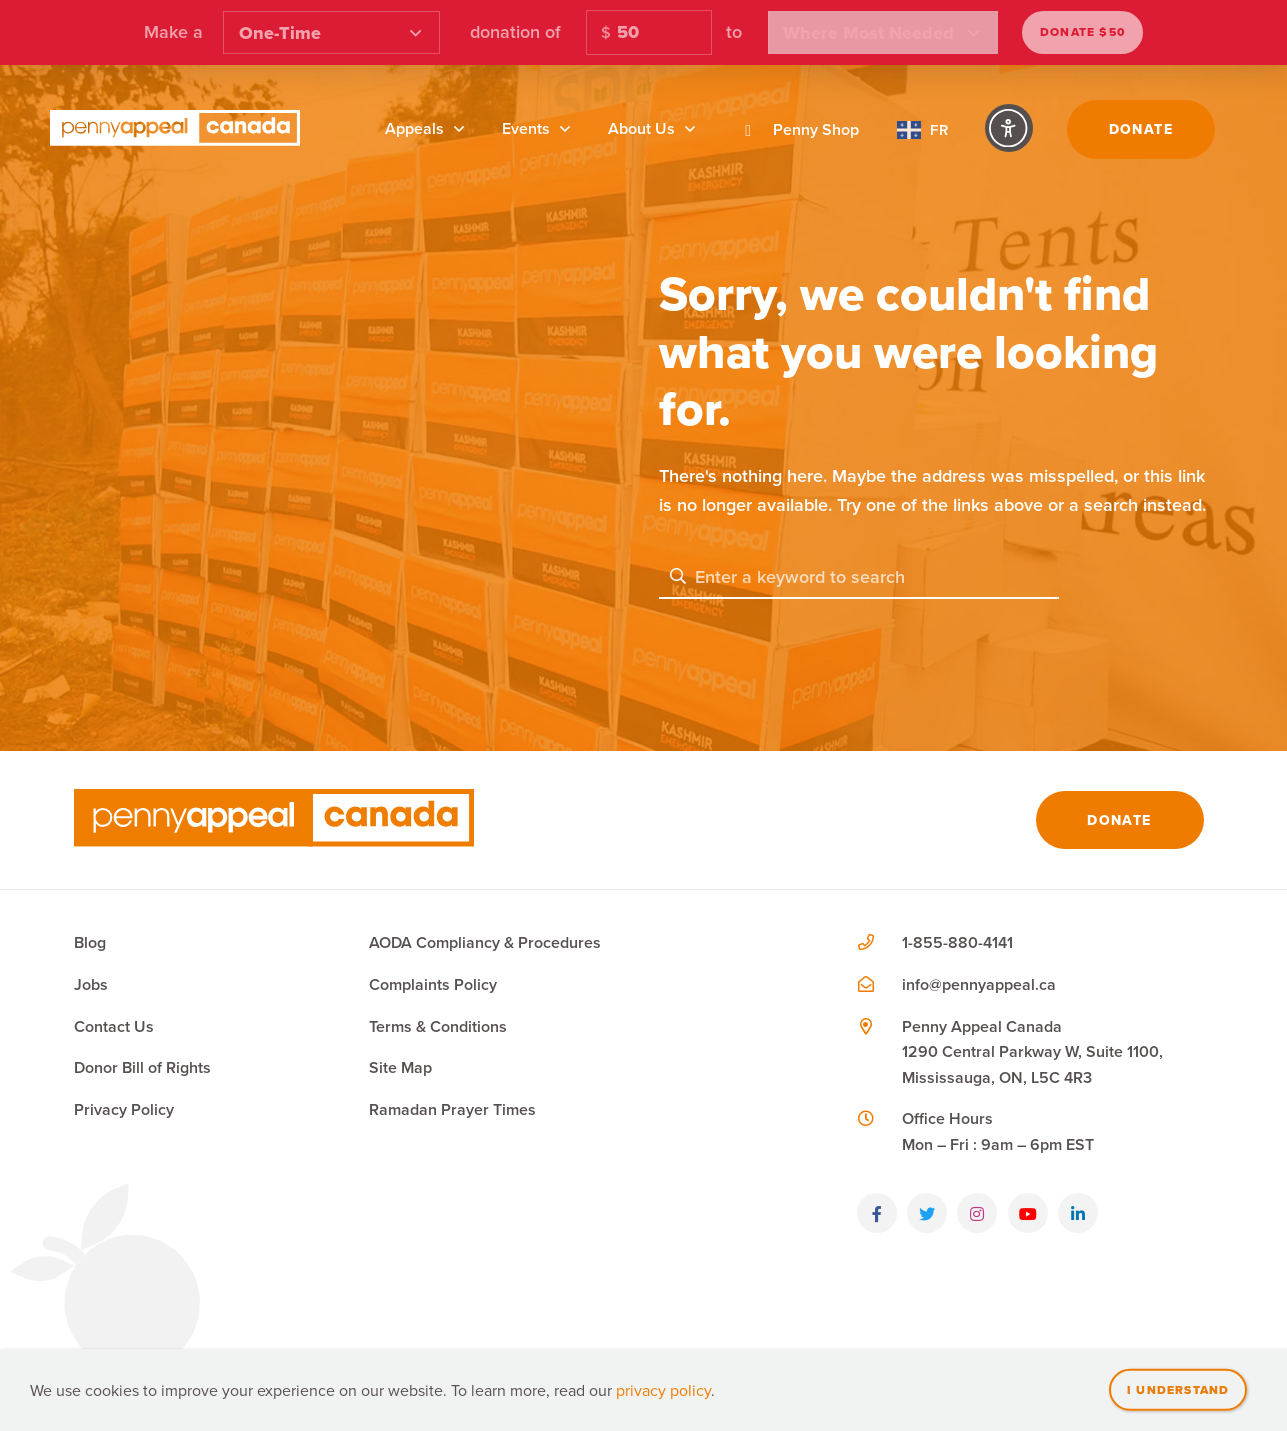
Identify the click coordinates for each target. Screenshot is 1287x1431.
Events (526, 128)
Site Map (400, 1067)
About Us (641, 128)
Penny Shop (796, 129)
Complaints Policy (433, 984)
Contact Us (114, 1026)
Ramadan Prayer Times (452, 1109)
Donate (1141, 129)
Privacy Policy (124, 1109)
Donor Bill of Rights (142, 1067)
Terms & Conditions (438, 1026)
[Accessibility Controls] (1009, 128)
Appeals (414, 128)
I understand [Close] (1178, 1389)
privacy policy (663, 1390)
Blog (90, 942)
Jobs (91, 984)
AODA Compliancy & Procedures (485, 942)
